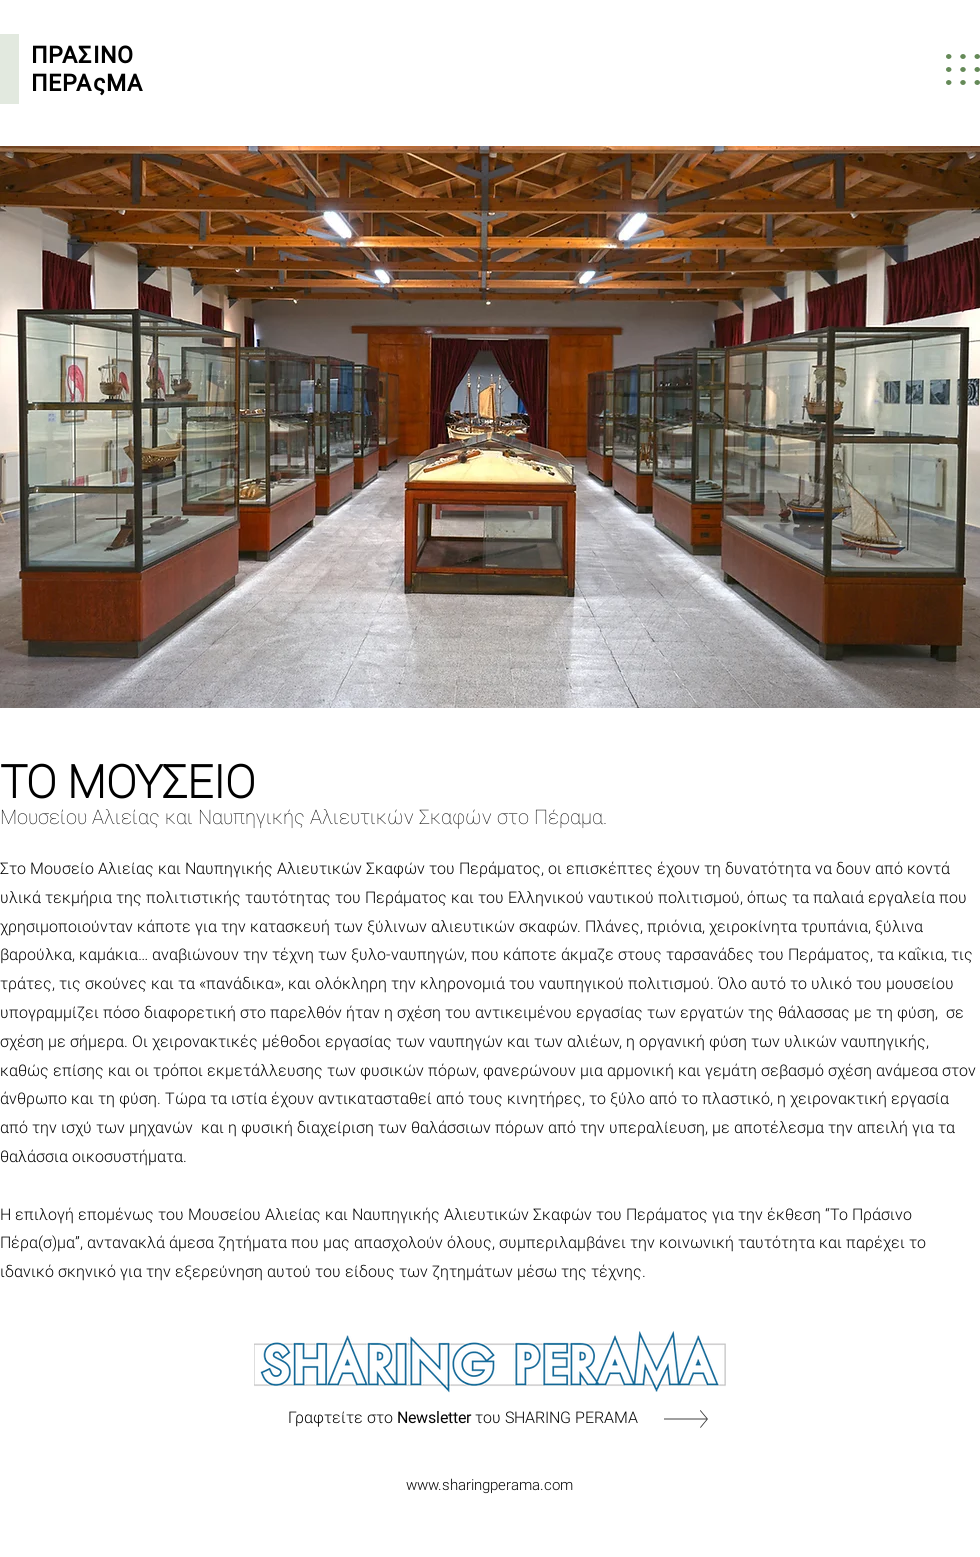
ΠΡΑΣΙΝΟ (86, 55)
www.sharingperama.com (489, 1485)
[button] (963, 69)
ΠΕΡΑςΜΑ (87, 83)
